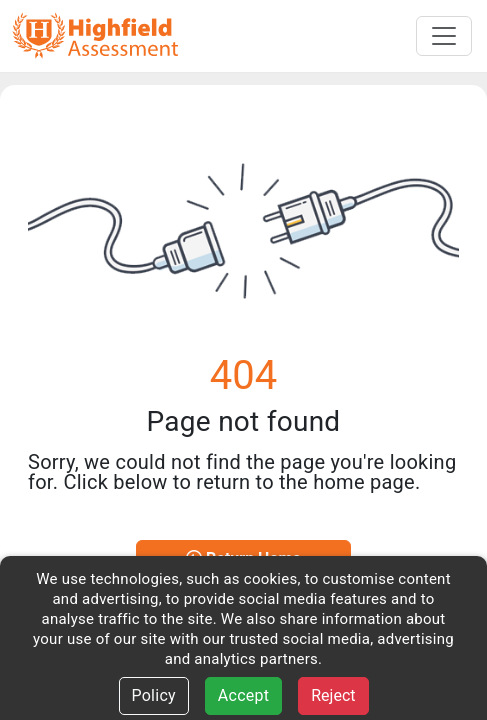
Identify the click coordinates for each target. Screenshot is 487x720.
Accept (243, 695)
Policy (154, 695)
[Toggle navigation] (444, 36)
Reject (333, 695)
